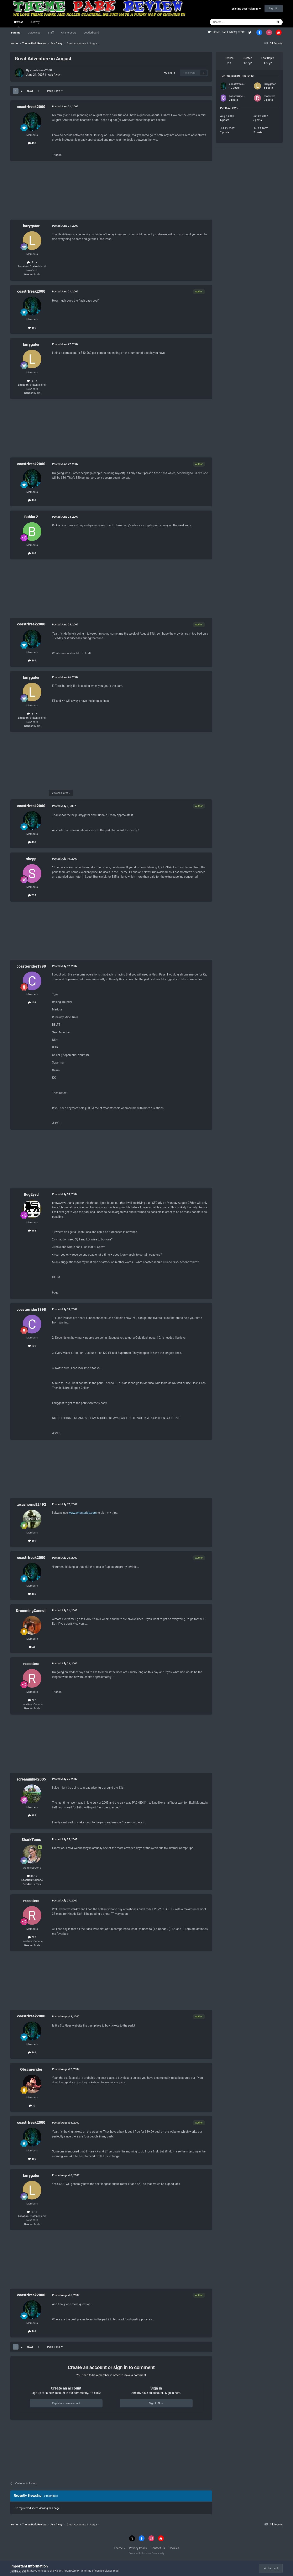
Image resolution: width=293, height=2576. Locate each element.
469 (32, 143)
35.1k (32, 1876)
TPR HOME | (215, 32)
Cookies (174, 2548)
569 (32, 1540)
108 (32, 1002)
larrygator (31, 226)
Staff (51, 32)
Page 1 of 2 (55, 90)
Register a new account (66, 2403)
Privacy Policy (138, 2548)
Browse (18, 23)
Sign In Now (156, 2403)
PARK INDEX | (229, 32)
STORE (241, 32)
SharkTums (31, 1839)
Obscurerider (31, 2069)
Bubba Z (31, 517)
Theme (119, 2548)
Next (30, 90)
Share (169, 72)
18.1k (32, 262)
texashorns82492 (31, 1504)
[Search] (232, 22)
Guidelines (34, 32)
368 (32, 1230)
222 (32, 1700)
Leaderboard (91, 32)
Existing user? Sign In (246, 8)
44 (32, 1647)
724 (32, 895)
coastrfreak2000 (41, 70)
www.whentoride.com (83, 1512)
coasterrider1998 (31, 966)
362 (32, 553)
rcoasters (31, 1663)
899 (32, 1815)
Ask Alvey (54, 74)
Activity (35, 22)
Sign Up (273, 8)
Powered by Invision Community (146, 2553)
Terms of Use (18, 2570)
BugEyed (31, 1194)
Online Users (68, 32)
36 (32, 2105)
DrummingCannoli (31, 1610)
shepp (31, 859)
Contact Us (158, 2548)
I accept (270, 2568)
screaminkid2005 (31, 1779)
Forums (15, 32)
